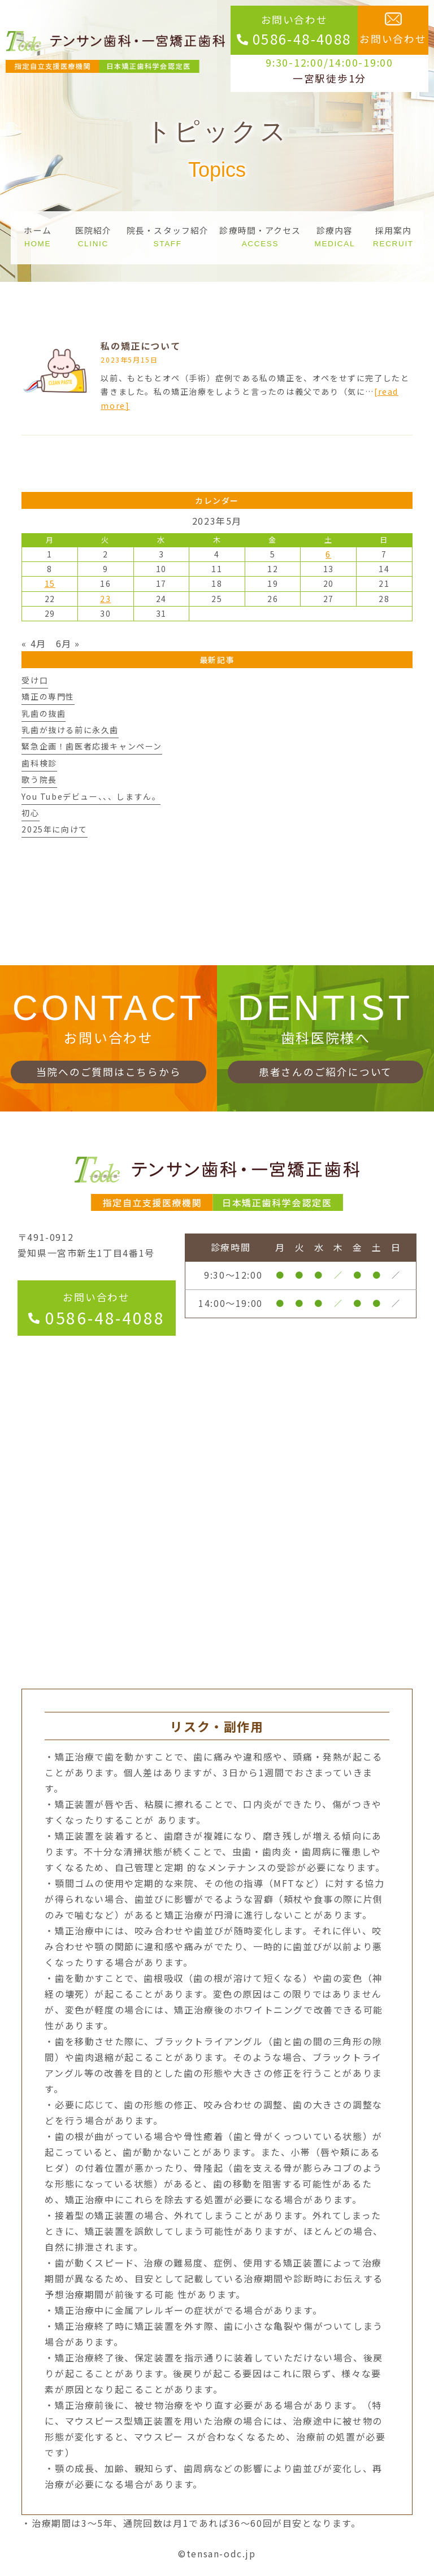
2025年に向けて (54, 829)
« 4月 (33, 643)
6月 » (68, 643)
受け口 (34, 680)
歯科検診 (39, 763)
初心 (30, 812)
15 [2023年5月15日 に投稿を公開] (50, 583)
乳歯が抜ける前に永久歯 (70, 729)
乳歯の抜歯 (43, 713)
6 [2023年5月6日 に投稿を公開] (328, 554)
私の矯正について (140, 345)
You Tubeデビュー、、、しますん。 (90, 796)
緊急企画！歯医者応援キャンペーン (91, 746)
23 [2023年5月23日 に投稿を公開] (105, 598)
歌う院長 (39, 779)
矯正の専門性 (48, 696)
